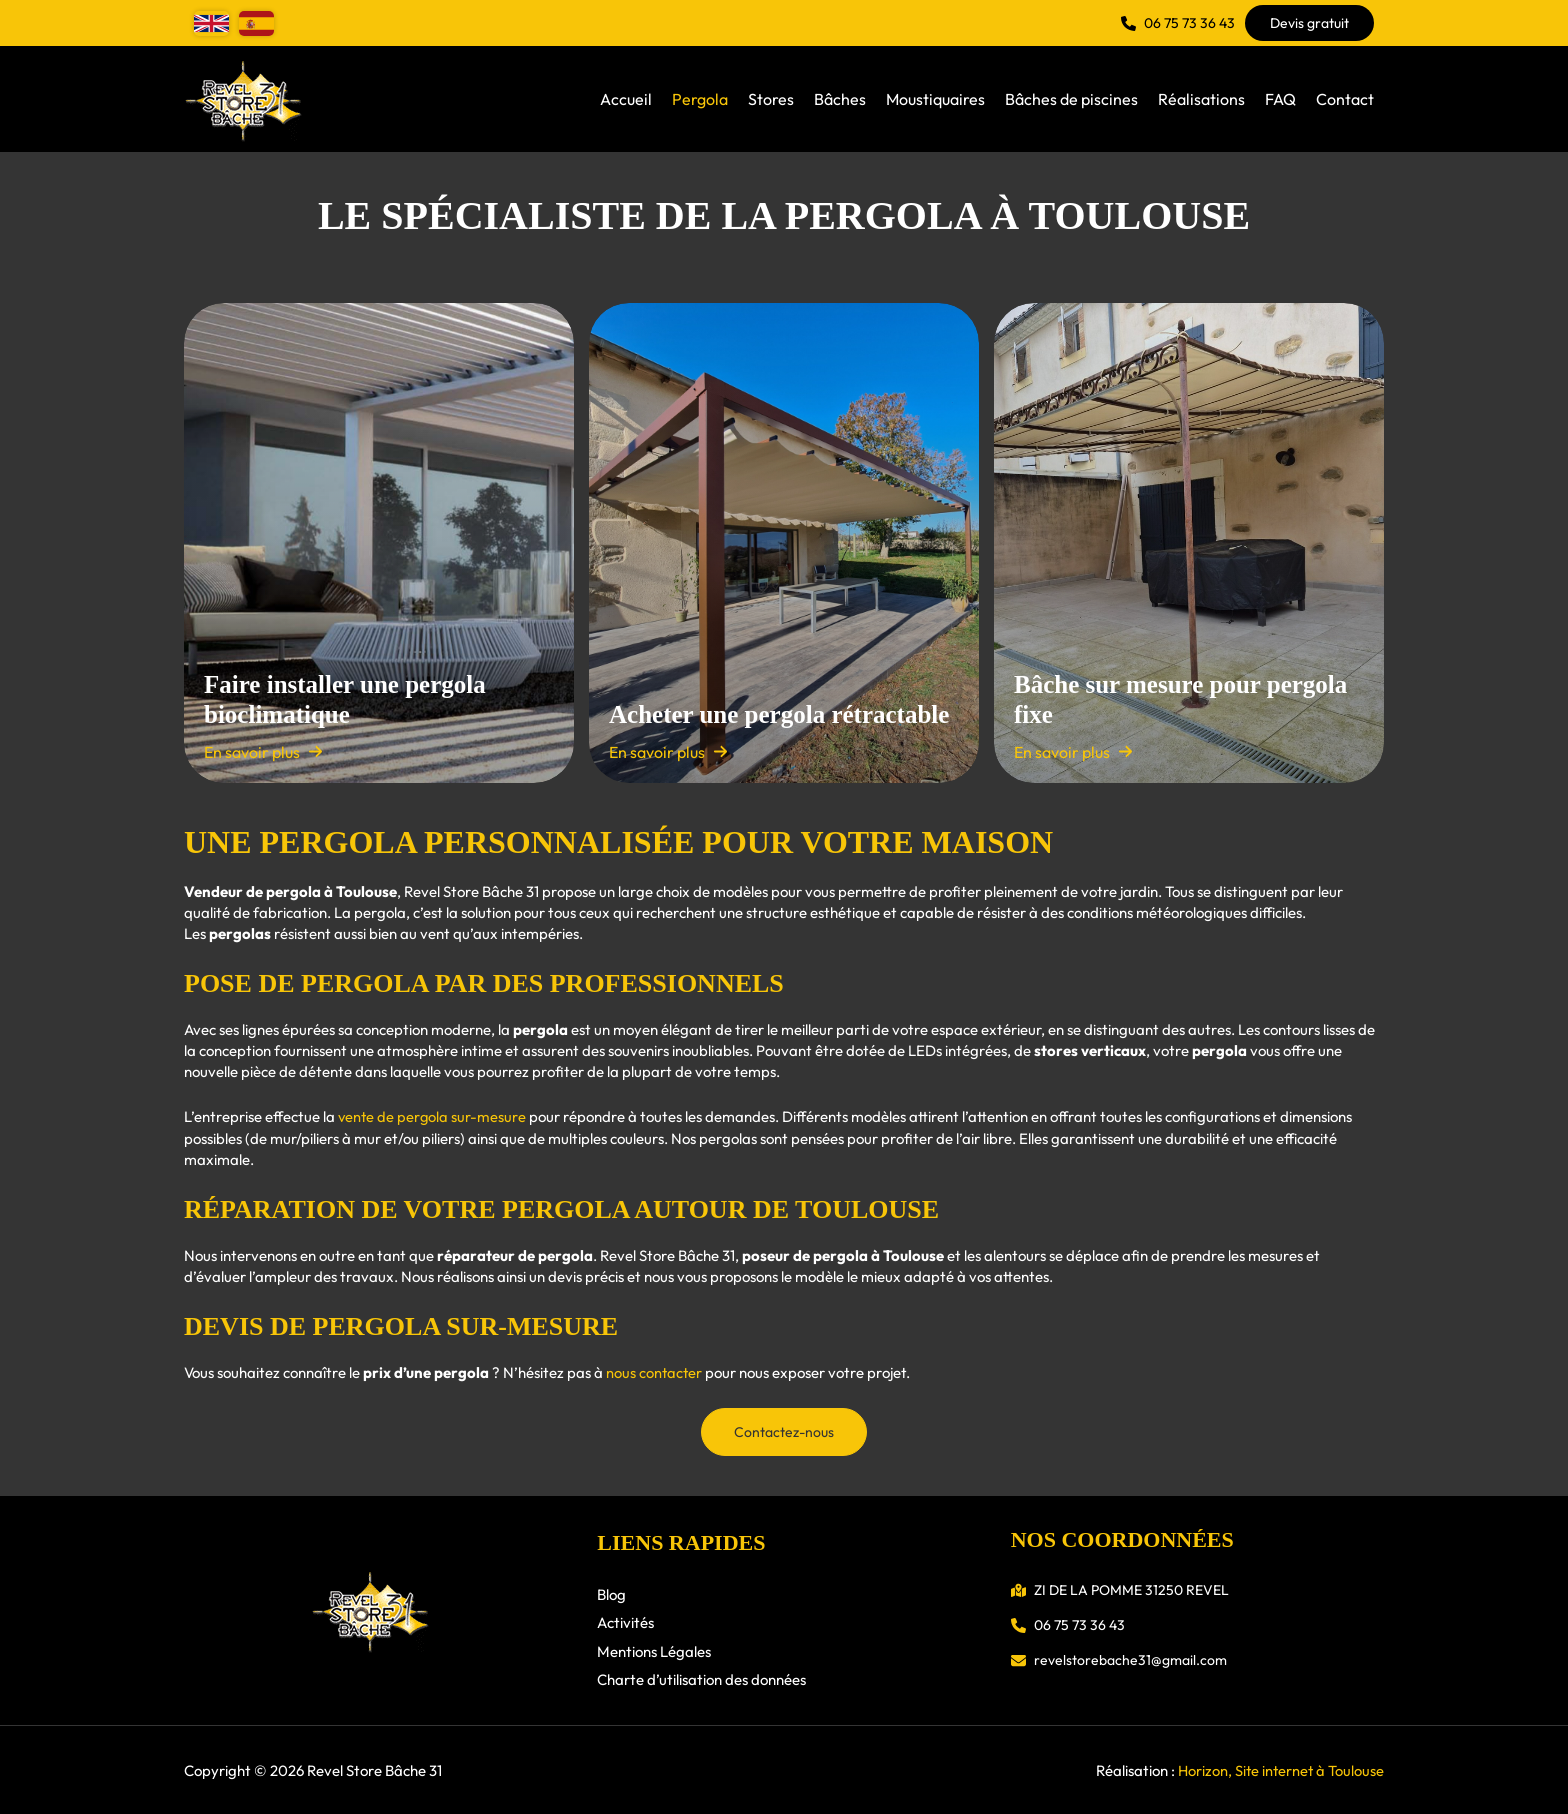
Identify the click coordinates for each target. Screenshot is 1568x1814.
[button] (1178, 23)
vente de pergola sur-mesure (433, 1116)
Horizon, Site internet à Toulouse (1279, 1769)
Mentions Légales (654, 1649)
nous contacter (655, 1371)
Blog (611, 1592)
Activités (625, 1621)
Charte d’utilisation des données (701, 1678)
